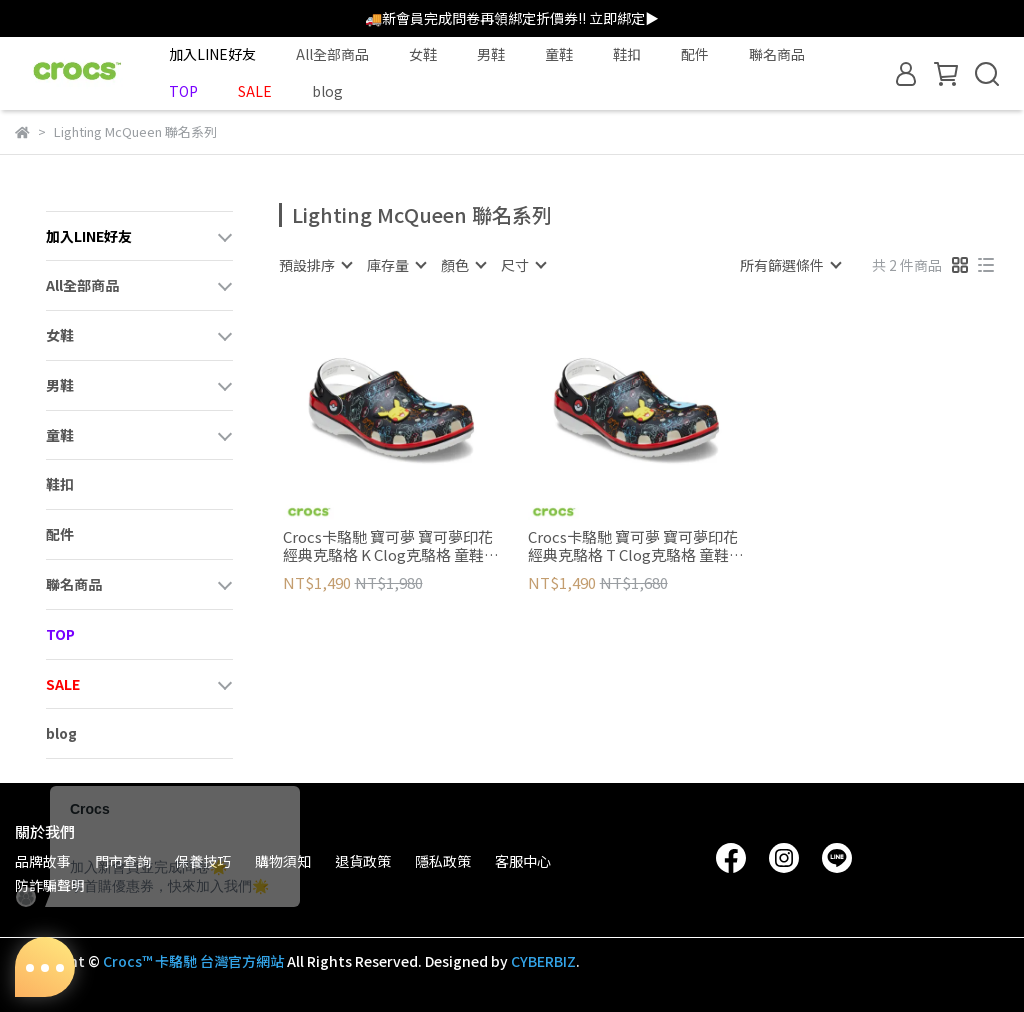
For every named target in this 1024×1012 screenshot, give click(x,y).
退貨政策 (363, 861)
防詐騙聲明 (50, 885)
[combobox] (315, 265)
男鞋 (491, 54)
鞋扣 (627, 54)
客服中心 (523, 861)
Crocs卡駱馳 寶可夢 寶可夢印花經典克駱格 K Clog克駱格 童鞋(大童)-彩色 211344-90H (388, 546)
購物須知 (283, 861)
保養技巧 (203, 861)
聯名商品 (777, 54)
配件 (695, 54)
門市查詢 (123, 861)
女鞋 (423, 54)
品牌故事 (43, 861)
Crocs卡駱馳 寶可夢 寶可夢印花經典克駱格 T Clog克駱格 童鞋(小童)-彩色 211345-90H (633, 546)
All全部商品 (332, 54)
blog (327, 91)
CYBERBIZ (543, 961)
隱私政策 (443, 861)
